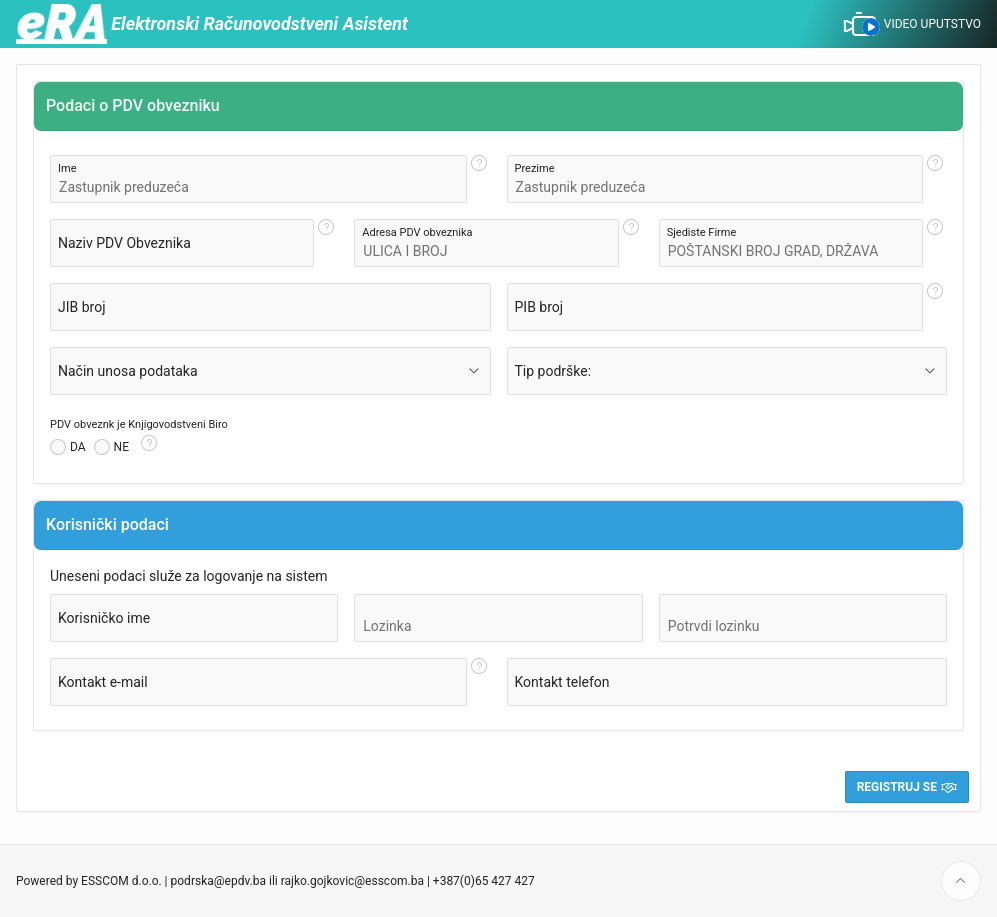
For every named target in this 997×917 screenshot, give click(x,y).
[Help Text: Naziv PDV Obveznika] (326, 243)
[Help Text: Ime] (479, 179)
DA (78, 447)
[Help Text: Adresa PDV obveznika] (631, 243)
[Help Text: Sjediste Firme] (935, 243)
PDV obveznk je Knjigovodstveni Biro (139, 424)
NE (121, 447)
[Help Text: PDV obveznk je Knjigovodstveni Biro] (149, 447)
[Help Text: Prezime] (935, 179)
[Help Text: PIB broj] (935, 307)
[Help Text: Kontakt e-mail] (479, 682)
